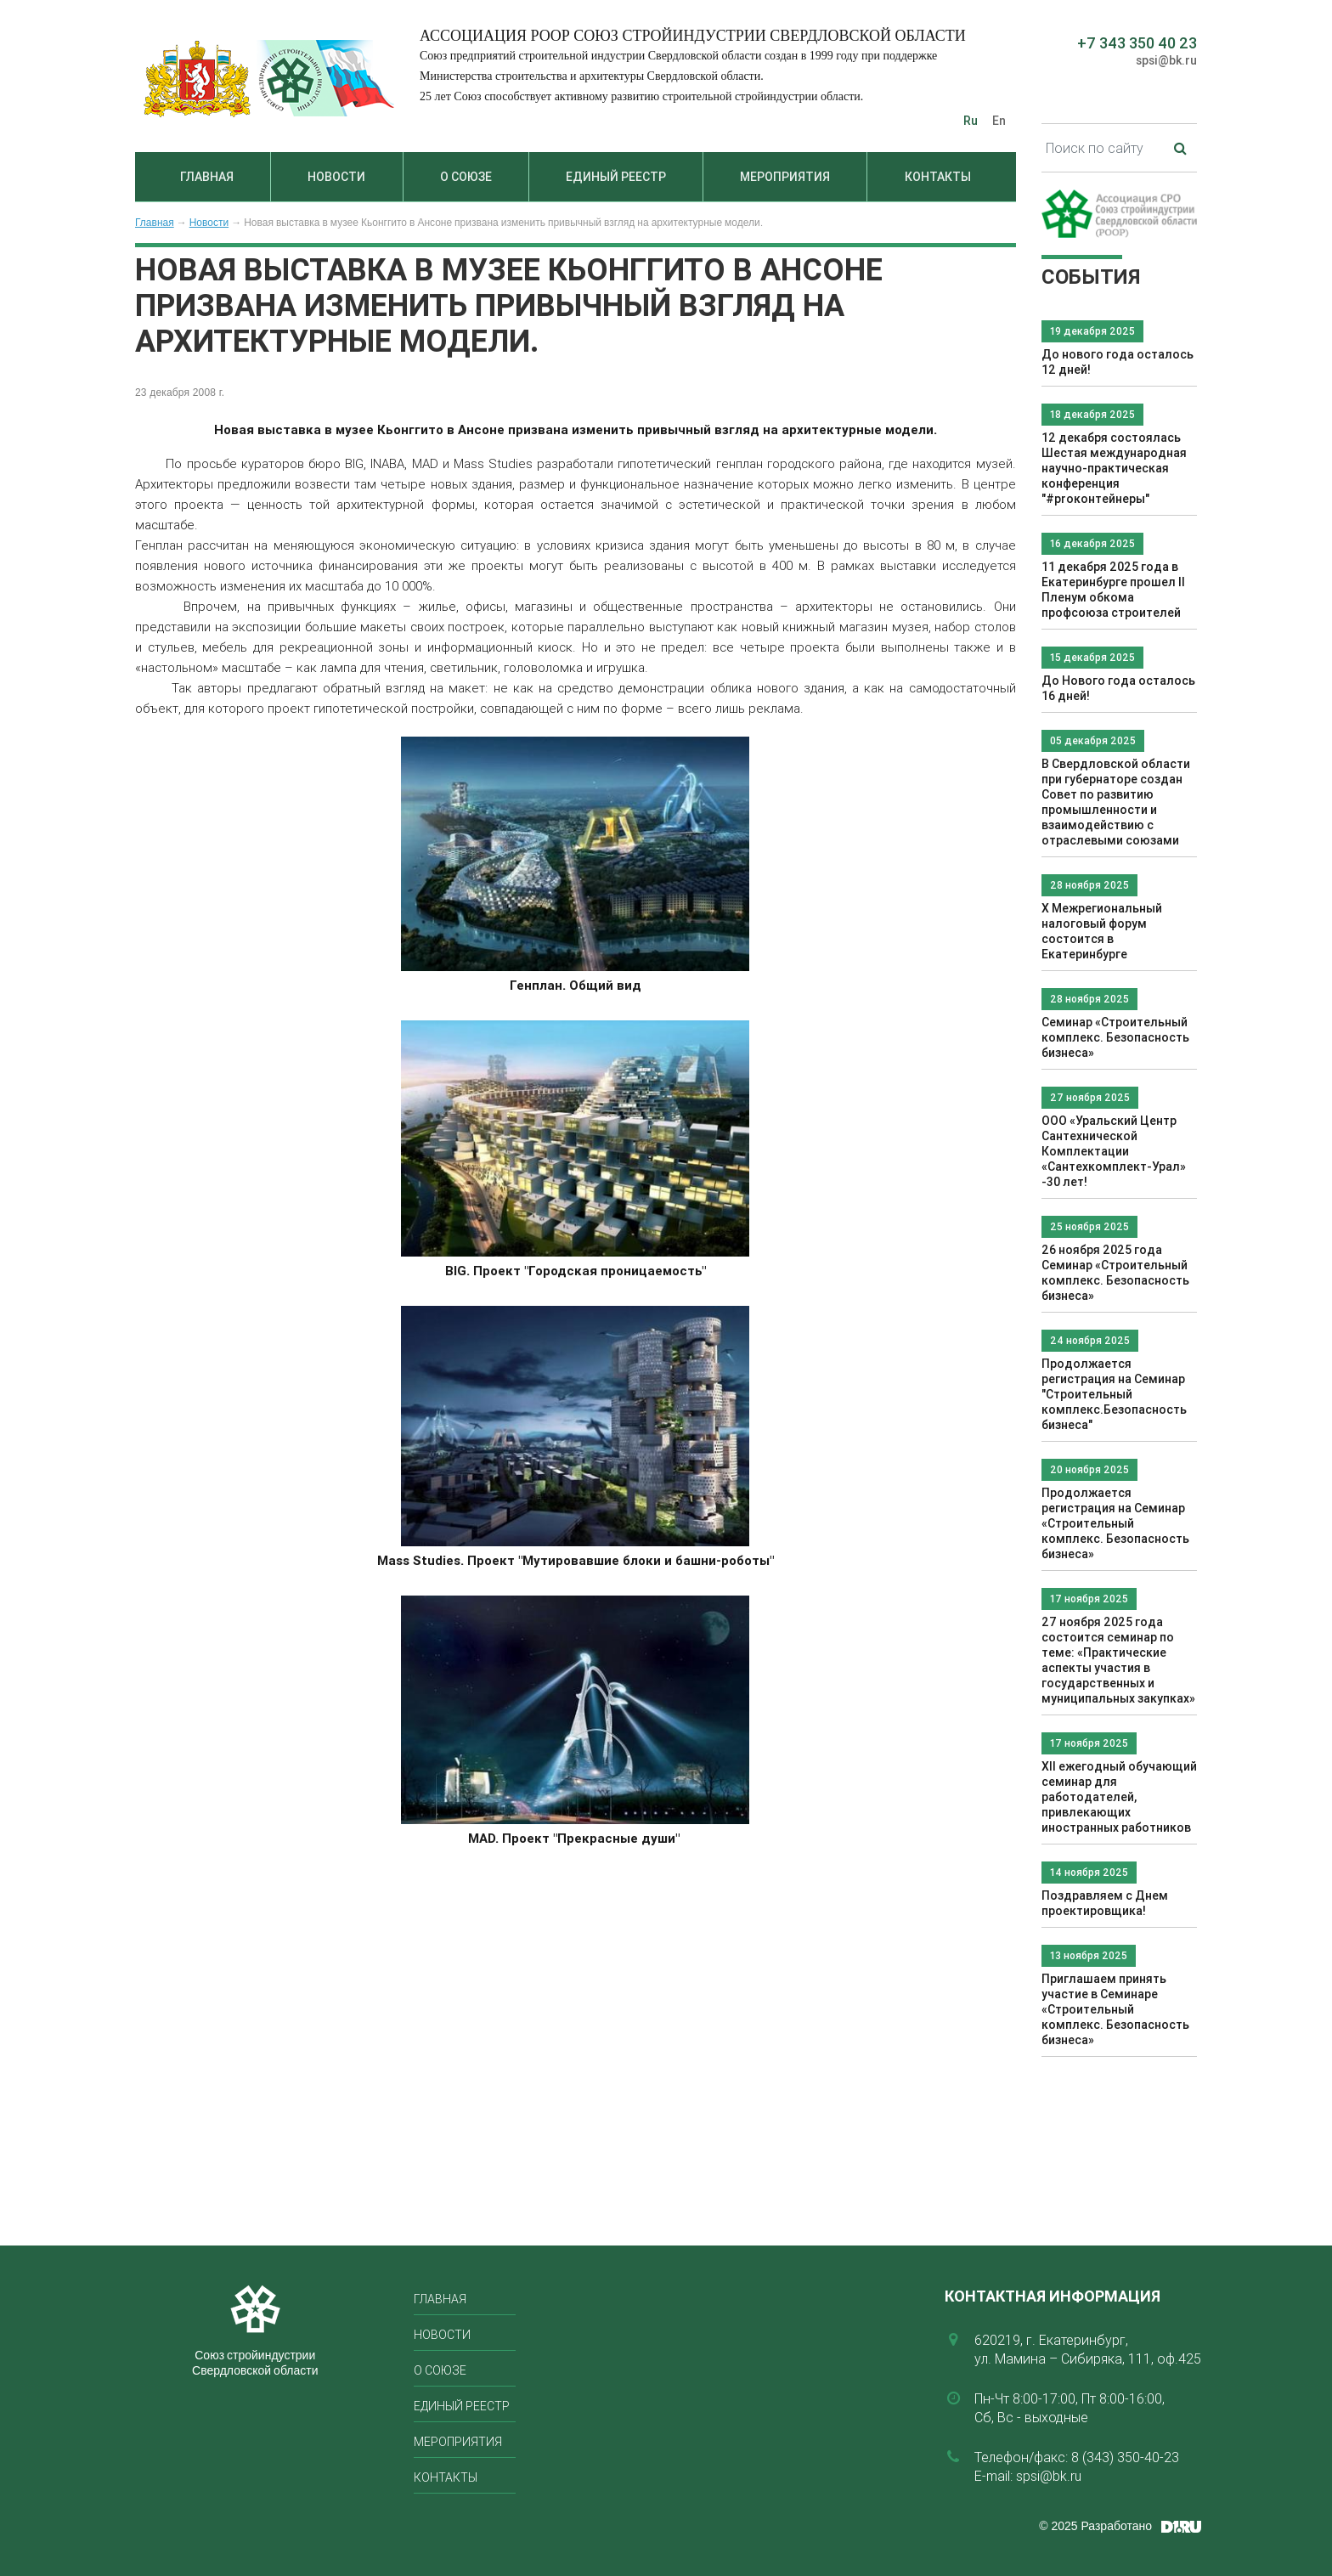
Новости (336, 176)
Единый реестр (616, 176)
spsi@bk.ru (1166, 60)
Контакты (938, 176)
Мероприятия (785, 176)
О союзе (466, 176)
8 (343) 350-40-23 (1125, 2457)
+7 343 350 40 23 (1137, 43)
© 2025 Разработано (1095, 2526)
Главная (207, 176)
